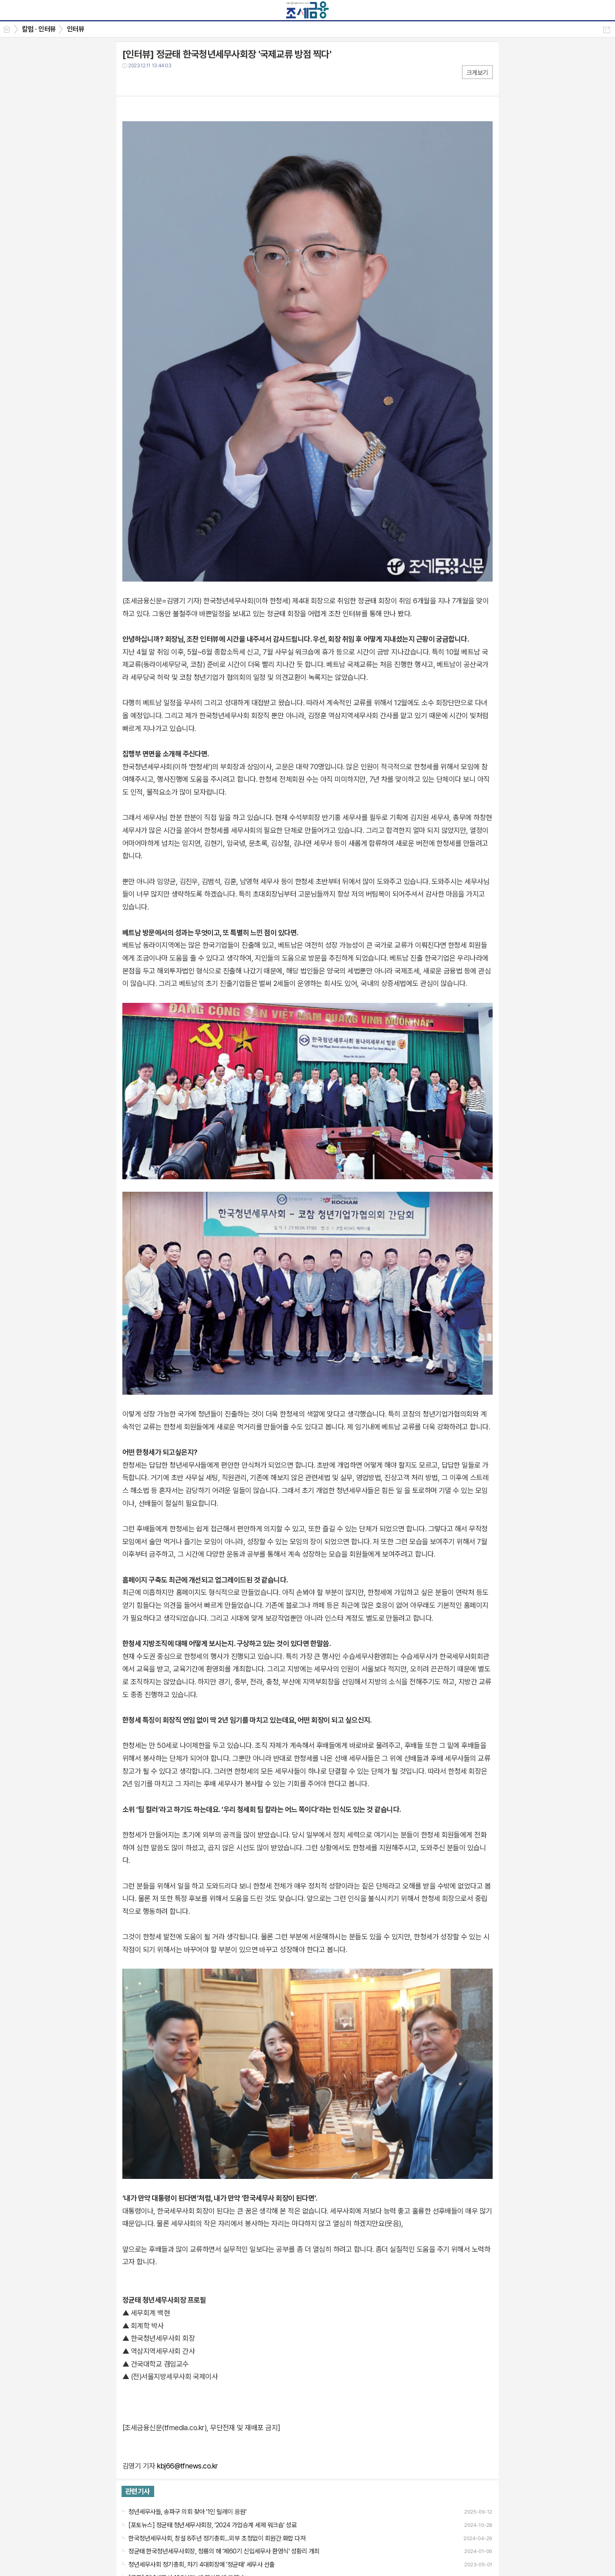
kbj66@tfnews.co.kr (187, 2466)
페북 (129, 82)
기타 (178, 82)
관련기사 (137, 2491)
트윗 (145, 82)
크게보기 (477, 73)
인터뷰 (75, 29)
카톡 (162, 82)
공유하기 (606, 29)
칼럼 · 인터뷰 (39, 29)
